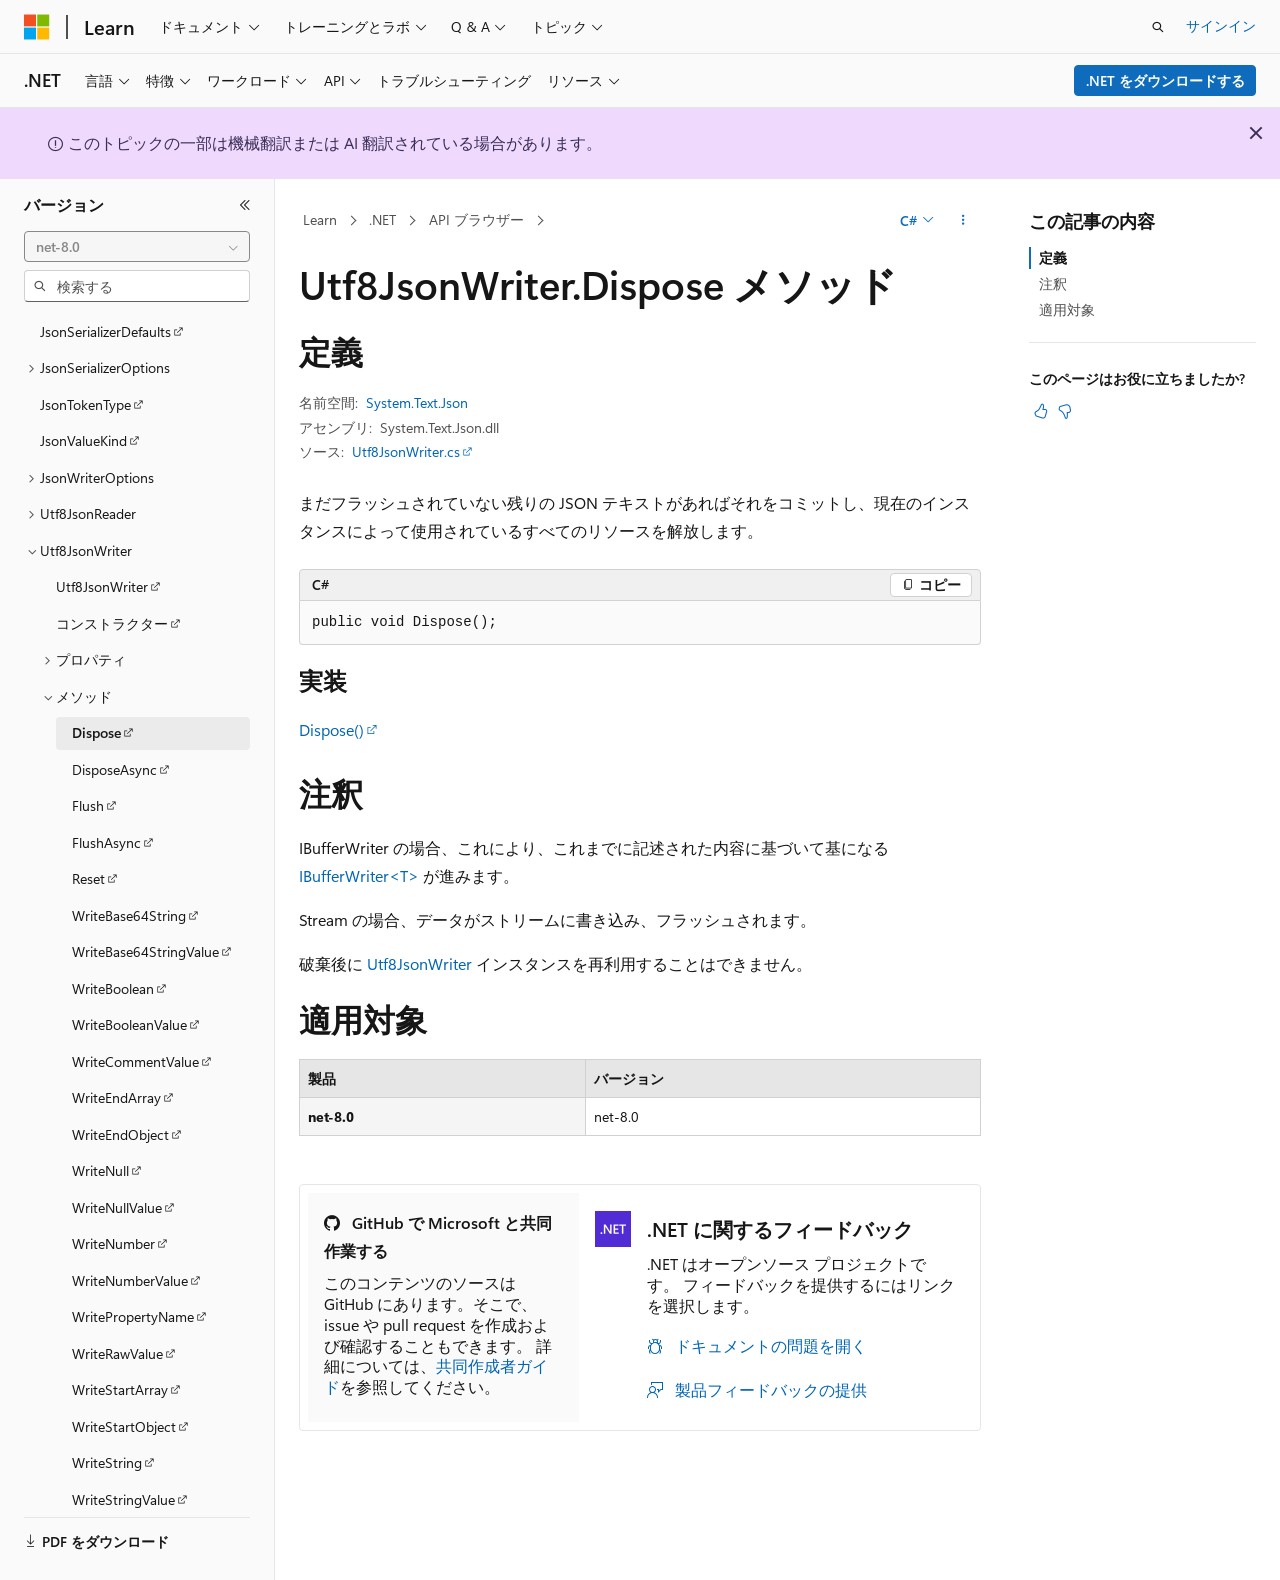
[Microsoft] (37, 27)
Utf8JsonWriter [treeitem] (102, 531)
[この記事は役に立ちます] (1041, 411)
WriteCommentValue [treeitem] (135, 1006)
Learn (320, 219)
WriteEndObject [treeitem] (120, 1079)
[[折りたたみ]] (245, 205)
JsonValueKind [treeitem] (83, 385)
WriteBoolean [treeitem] (113, 933)
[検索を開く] (1158, 27)
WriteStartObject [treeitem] (124, 1371)
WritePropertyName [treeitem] (133, 1261)
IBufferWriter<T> (359, 875)
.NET (382, 219)
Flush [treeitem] (88, 750)
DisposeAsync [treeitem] (114, 714)
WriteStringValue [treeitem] (123, 1444)
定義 (1053, 257)
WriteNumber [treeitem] (113, 1188)
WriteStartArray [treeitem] (120, 1334)
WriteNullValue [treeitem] (117, 1152)
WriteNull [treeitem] (100, 1115)
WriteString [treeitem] (107, 1407)
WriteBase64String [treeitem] (129, 860)
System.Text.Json (417, 402)
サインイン (1221, 25)
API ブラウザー (476, 219)
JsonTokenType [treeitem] (85, 349)
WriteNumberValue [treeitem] (130, 1225)
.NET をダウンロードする (1165, 80)
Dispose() (331, 729)
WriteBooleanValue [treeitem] (129, 969)
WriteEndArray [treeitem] (116, 1042)
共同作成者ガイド (436, 1376)
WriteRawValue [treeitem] (117, 1298)
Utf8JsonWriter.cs (406, 451)
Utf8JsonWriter (419, 963)
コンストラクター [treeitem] (112, 568)
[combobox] (137, 247)
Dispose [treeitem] (96, 677)
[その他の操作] (963, 221)
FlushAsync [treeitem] (106, 787)
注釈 (1053, 283)
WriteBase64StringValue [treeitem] (145, 896)
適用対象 (1067, 309)
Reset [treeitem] (88, 823)
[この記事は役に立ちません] (1065, 411)
